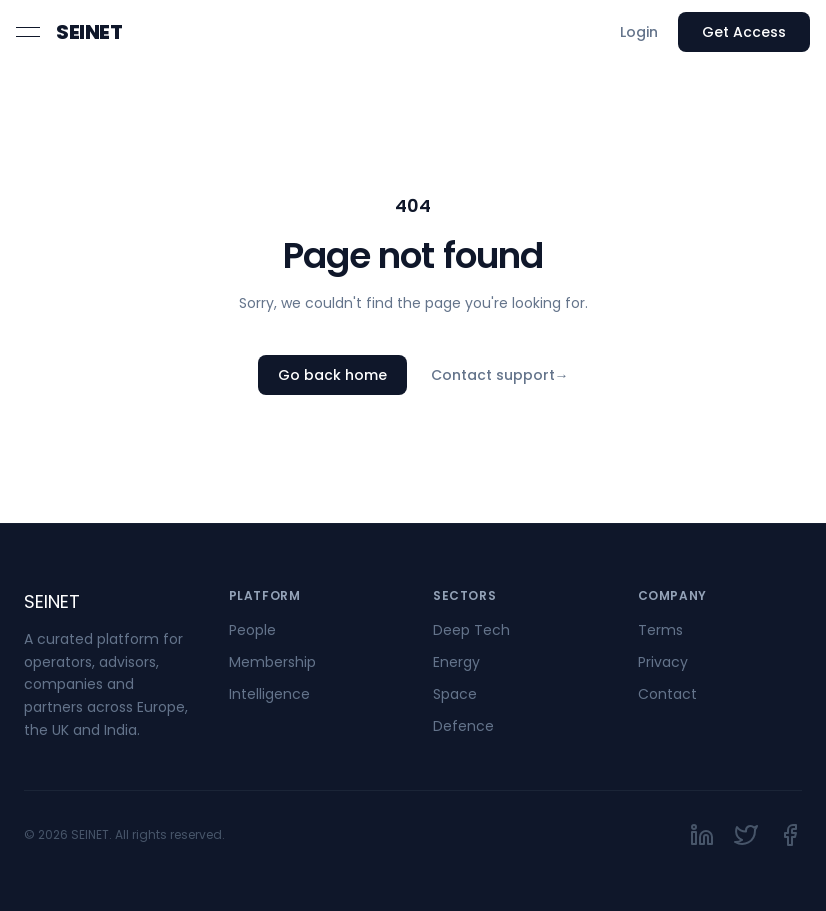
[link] (89, 32)
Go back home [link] (332, 375)
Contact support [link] (500, 375)
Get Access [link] (744, 32)
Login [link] (639, 32)
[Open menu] (28, 32)
